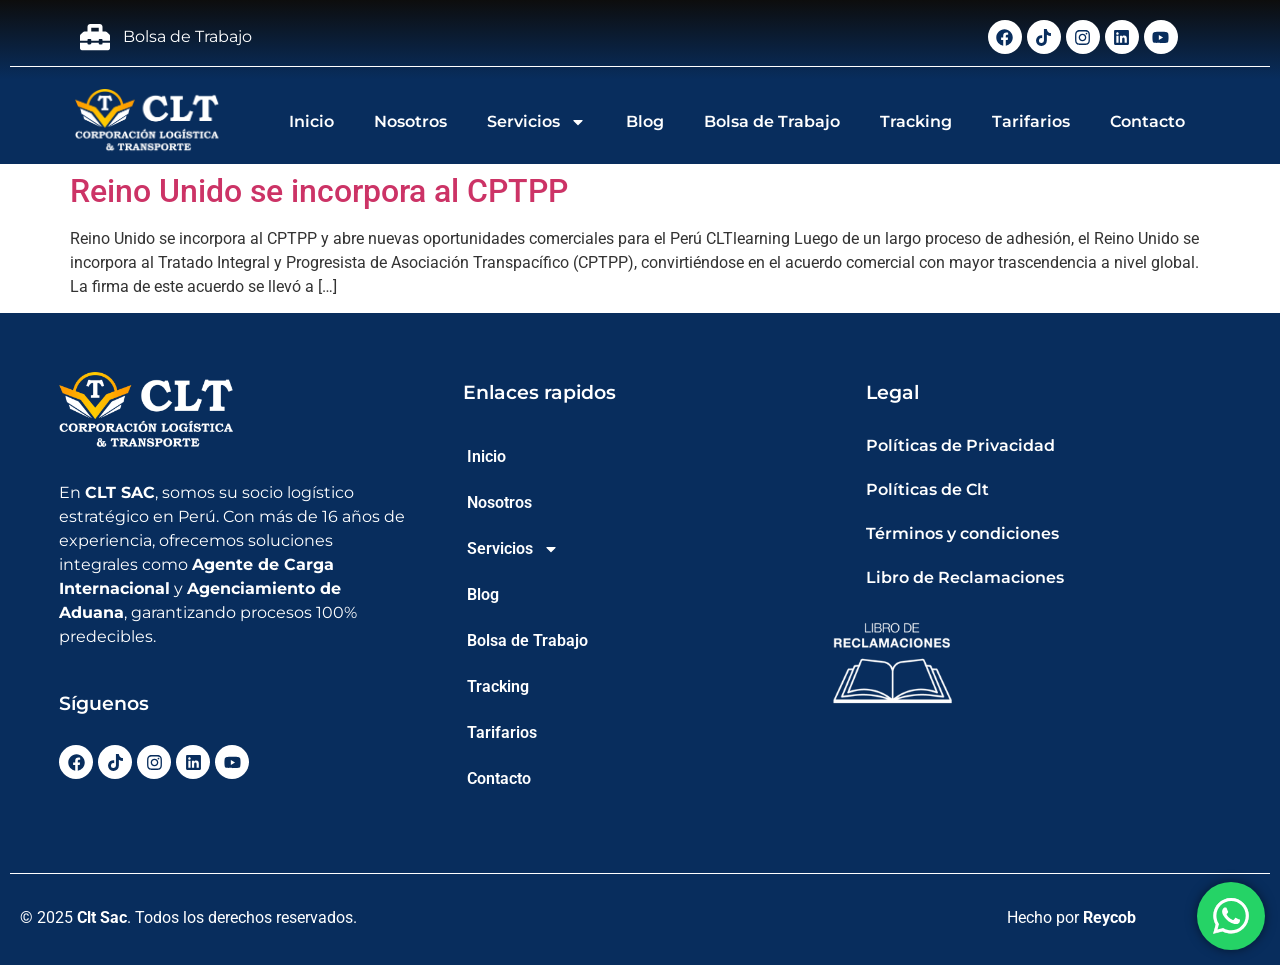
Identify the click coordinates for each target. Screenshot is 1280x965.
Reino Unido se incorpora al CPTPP (319, 191)
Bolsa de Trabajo (772, 121)
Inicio (311, 121)
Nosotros (410, 121)
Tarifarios (1031, 121)
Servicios (536, 122)
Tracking (916, 121)
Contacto (1147, 121)
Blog (645, 121)
